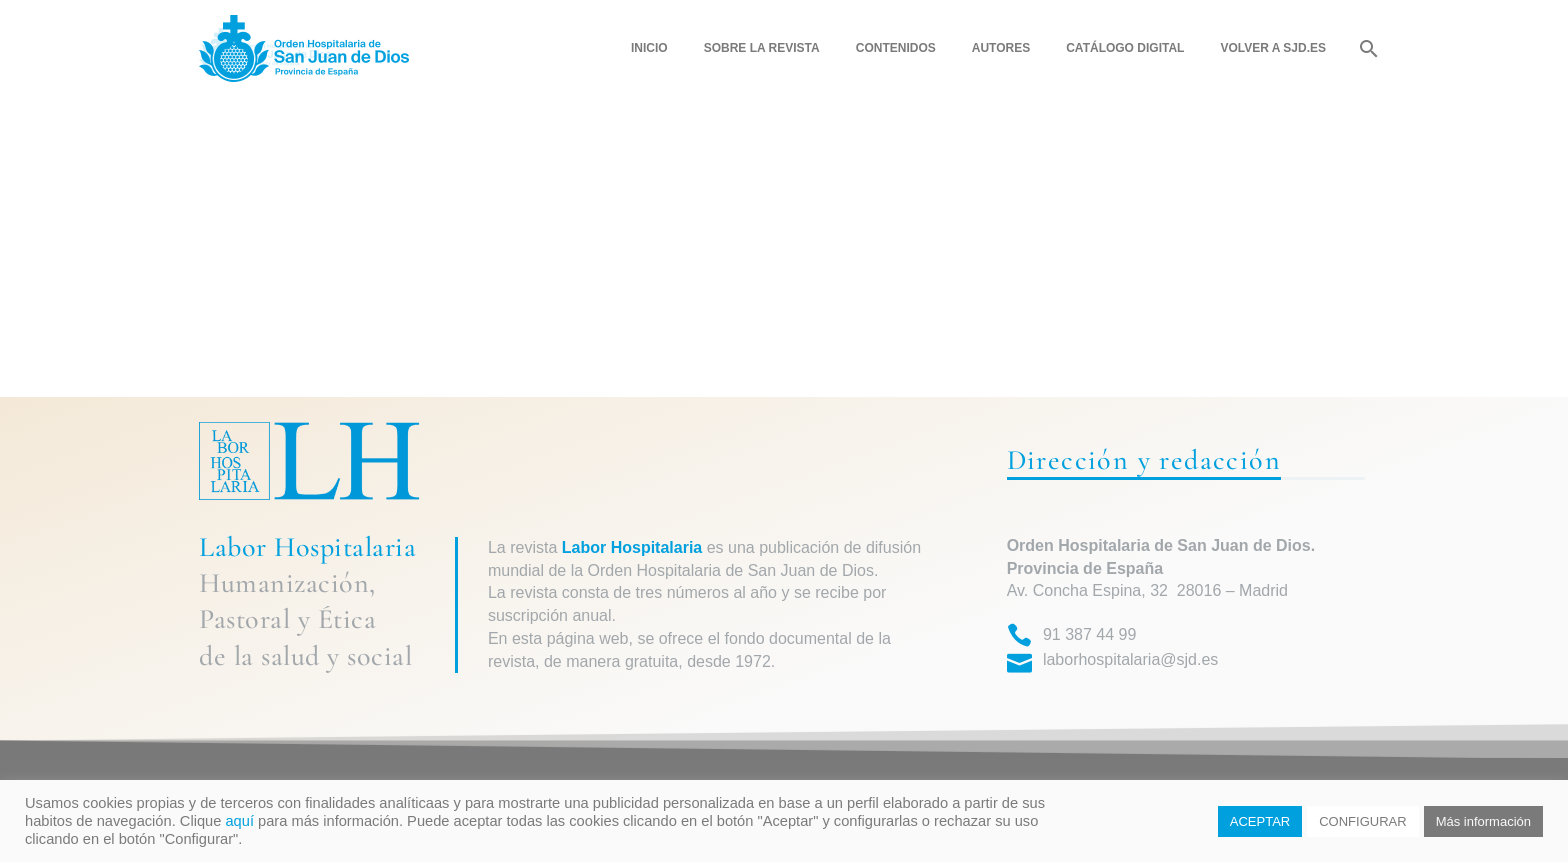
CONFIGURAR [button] (1362, 821)
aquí (239, 821)
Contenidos (896, 48)
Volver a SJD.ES (1273, 48)
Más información (1483, 821)
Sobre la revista (762, 48)
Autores (1001, 48)
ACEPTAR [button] (1260, 821)
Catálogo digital (1125, 48)
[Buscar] (1366, 48)
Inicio (649, 48)
